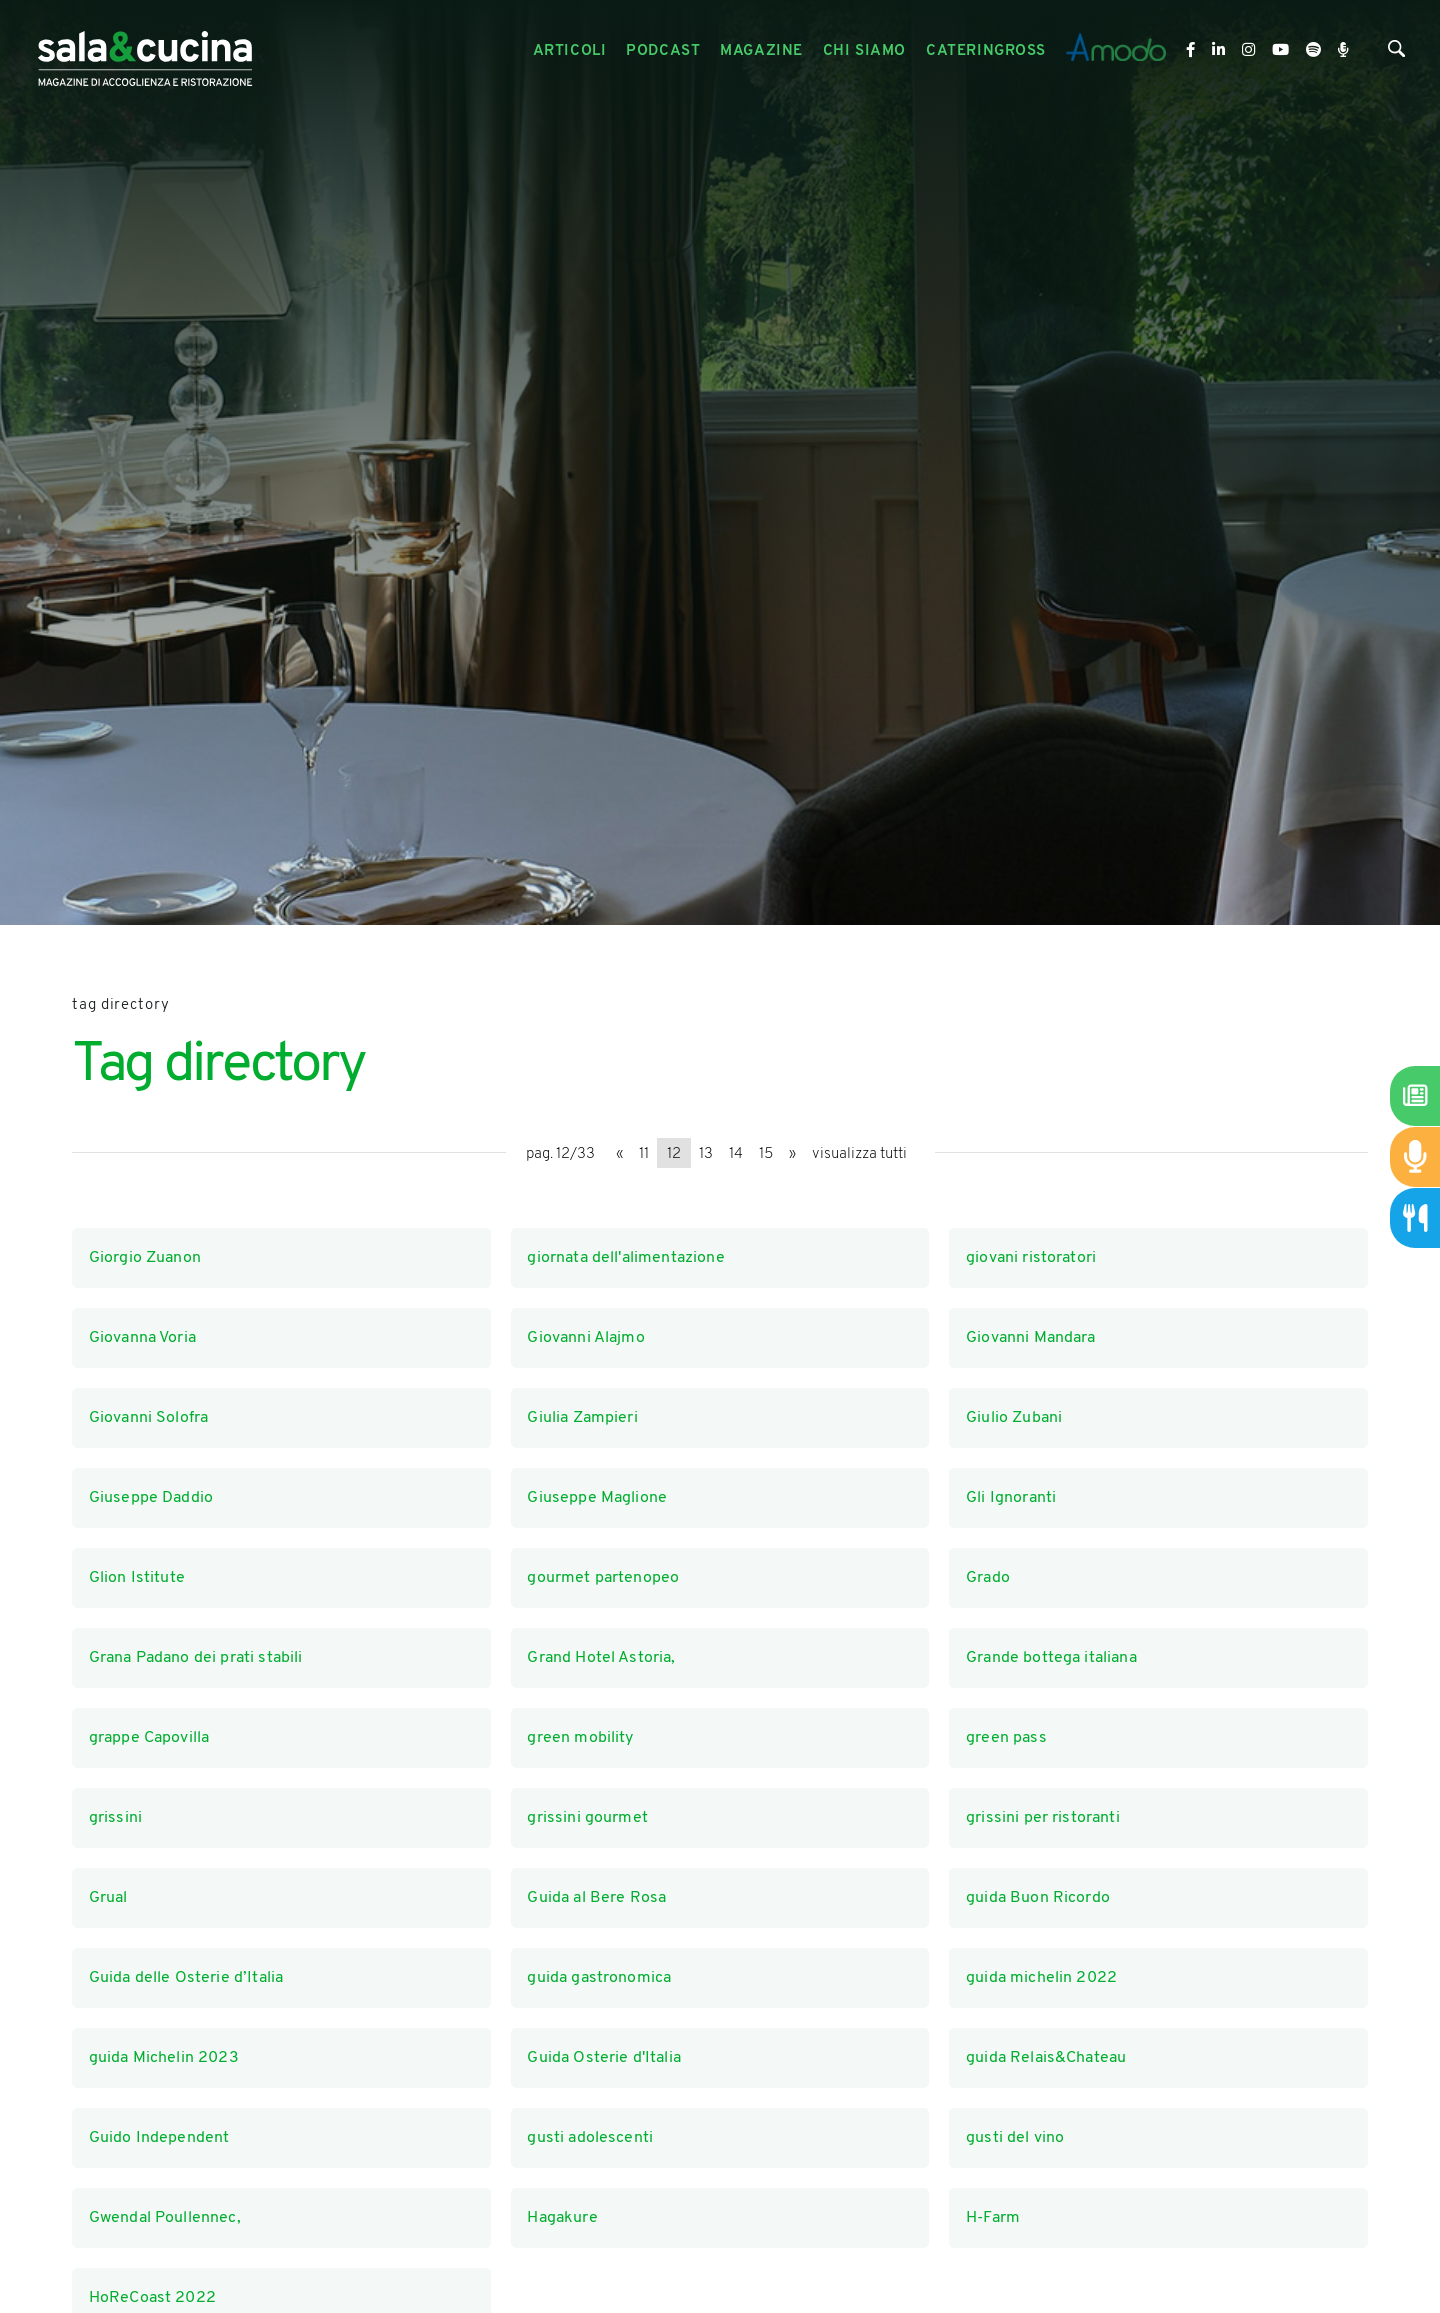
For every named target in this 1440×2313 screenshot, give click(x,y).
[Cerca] (1396, 53)
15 (766, 1154)
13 (706, 1154)
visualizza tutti (859, 1154)
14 (736, 1154)
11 (644, 1154)
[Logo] (145, 51)
